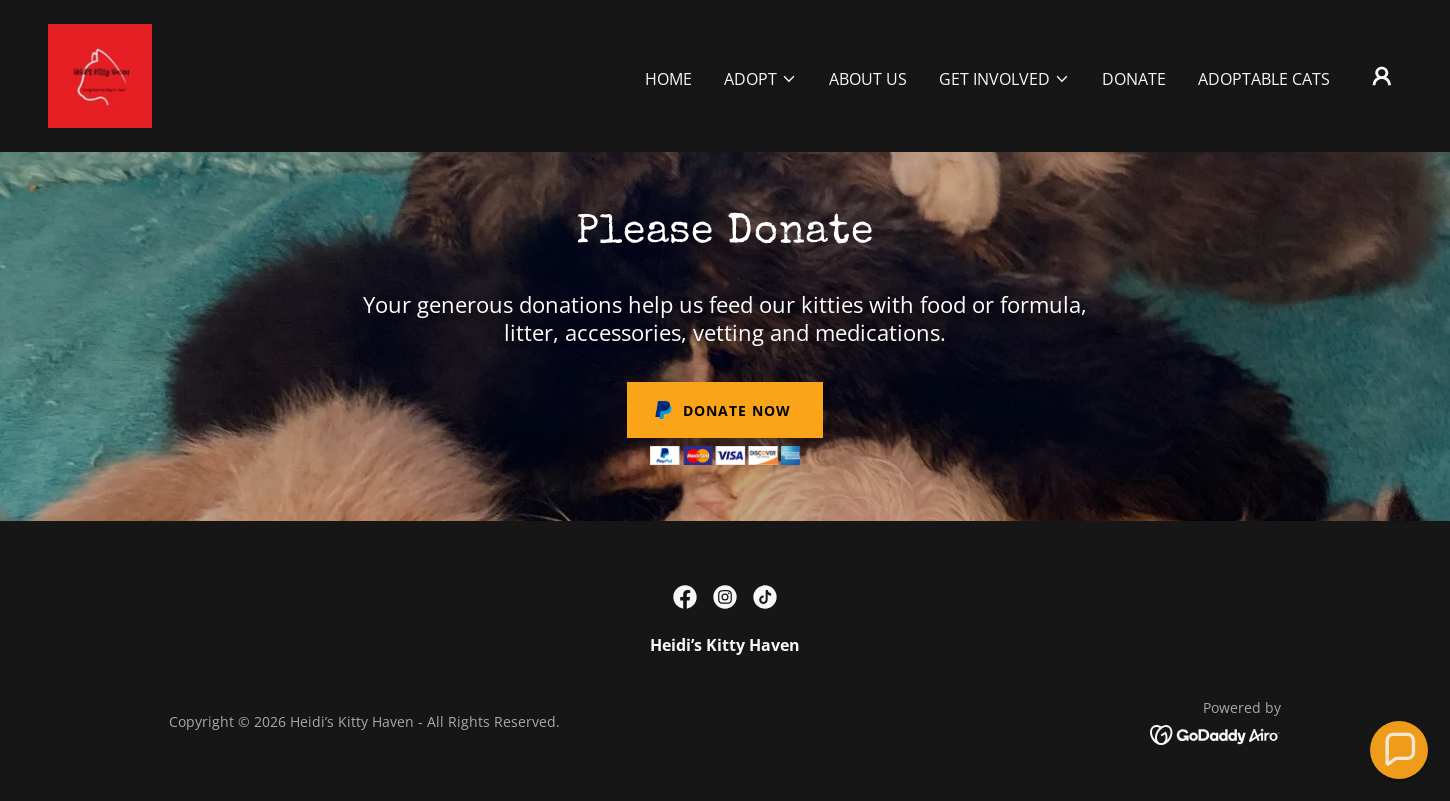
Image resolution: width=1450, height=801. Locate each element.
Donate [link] (1134, 79)
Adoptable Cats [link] (1264, 79)
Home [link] (668, 79)
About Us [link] (868, 79)
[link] (100, 74)
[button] (760, 79)
